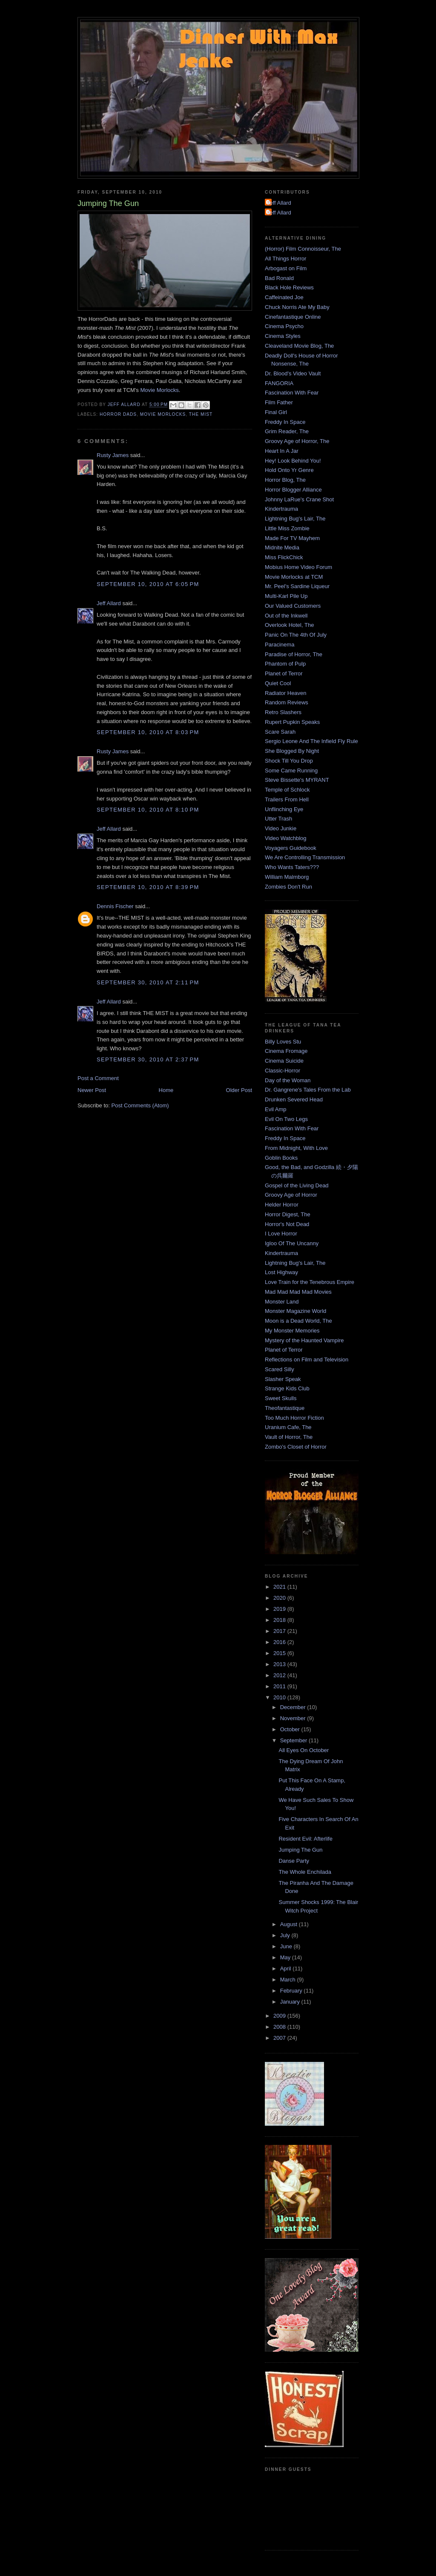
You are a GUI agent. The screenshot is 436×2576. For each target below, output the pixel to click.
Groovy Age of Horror (291, 1195)
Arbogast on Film (286, 268)
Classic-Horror (282, 1070)
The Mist (200, 414)
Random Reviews (286, 702)
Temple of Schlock (287, 789)
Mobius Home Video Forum (298, 567)
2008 (280, 2027)
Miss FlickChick (284, 557)
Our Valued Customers (293, 606)
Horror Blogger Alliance (293, 489)
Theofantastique (284, 1408)
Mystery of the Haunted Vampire (304, 1340)
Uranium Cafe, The (288, 1427)
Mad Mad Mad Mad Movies (298, 1292)
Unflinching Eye (284, 809)
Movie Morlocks (159, 390)
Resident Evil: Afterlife (305, 1839)
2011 (280, 1686)
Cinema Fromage (286, 1051)
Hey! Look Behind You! (293, 460)
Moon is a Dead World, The (298, 1321)
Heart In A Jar (281, 451)
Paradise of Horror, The (293, 654)
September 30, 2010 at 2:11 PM (148, 982)
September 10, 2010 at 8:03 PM (148, 732)
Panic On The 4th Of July (296, 635)
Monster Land (282, 1301)
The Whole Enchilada (304, 1872)
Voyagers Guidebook (290, 848)
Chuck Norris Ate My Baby (297, 307)
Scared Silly (279, 1369)
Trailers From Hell (287, 799)
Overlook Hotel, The (289, 625)
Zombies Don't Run (288, 886)
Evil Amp (276, 1109)
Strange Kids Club (287, 1388)
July (286, 1935)
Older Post (239, 1090)
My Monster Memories (292, 1330)
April (286, 1968)
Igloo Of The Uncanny (291, 1243)
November (293, 1718)
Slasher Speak (283, 1379)
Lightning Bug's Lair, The (295, 518)
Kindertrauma (281, 509)
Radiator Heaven (286, 693)
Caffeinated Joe (284, 297)
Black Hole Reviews (289, 287)
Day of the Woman (287, 1080)
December (293, 1707)
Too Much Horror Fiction (294, 1418)
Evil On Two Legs (286, 1119)
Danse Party (293, 1861)
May (286, 1957)
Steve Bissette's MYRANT (297, 780)
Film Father (279, 402)
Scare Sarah (280, 732)
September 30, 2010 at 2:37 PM (148, 1059)
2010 (280, 1697)
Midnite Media (282, 547)
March (288, 1979)
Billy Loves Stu (283, 1041)
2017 (280, 1631)
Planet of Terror (284, 673)
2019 (280, 1609)
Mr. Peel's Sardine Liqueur (297, 586)
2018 (280, 1620)
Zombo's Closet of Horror (296, 1447)
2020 (280, 1598)
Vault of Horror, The (289, 1437)
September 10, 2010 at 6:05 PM (148, 584)
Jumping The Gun (300, 1850)
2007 (280, 2038)
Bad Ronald (279, 278)
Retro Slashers (283, 712)
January (290, 2001)
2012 (280, 1675)
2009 (280, 2016)
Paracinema (279, 644)
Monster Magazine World (295, 1311)
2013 (280, 1664)
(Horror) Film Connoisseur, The (303, 249)
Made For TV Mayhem (292, 538)
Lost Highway (281, 1272)
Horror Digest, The (287, 1214)
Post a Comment (98, 1078)
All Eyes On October (303, 1750)
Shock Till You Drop (289, 761)
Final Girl (276, 412)
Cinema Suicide (284, 1061)
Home (166, 1090)
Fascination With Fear (291, 392)
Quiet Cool (278, 683)
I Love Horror (281, 1233)
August (289, 1924)
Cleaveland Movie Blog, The (299, 346)
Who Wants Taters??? (292, 867)
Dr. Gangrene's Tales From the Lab (308, 1089)
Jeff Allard (109, 603)
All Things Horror (285, 258)
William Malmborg (287, 877)
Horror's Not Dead (287, 1224)
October (290, 1729)
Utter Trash (278, 818)
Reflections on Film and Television (306, 1359)
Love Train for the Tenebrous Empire (309, 1282)
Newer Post (91, 1090)
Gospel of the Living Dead (297, 1185)
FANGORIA (279, 383)
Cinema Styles (283, 336)
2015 (280, 1653)
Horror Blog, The (285, 480)
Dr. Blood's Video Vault (293, 373)
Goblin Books (281, 1158)
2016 (280, 1642)
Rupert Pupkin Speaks (292, 722)
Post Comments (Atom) (140, 1105)
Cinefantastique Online (293, 317)
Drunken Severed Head (294, 1099)
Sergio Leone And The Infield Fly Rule (311, 741)
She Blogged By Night (292, 751)
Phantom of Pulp (285, 663)
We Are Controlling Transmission (305, 857)
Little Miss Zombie (287, 528)
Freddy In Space (285, 422)
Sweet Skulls (280, 1398)
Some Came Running (291, 770)
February (292, 1990)
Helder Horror (281, 1204)
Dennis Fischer (115, 906)
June (287, 1946)
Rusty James (113, 455)
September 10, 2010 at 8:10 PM (148, 809)
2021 (280, 1587)
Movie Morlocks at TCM (294, 577)
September (294, 1740)
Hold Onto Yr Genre (289, 470)
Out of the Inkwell (286, 615)
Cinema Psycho (284, 326)
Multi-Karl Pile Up (286, 596)
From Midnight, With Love (296, 1148)
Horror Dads (118, 414)
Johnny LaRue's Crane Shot (299, 499)
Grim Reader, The (287, 431)
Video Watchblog (286, 838)
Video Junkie (280, 828)
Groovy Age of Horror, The (297, 441)
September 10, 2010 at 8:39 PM (148, 887)
